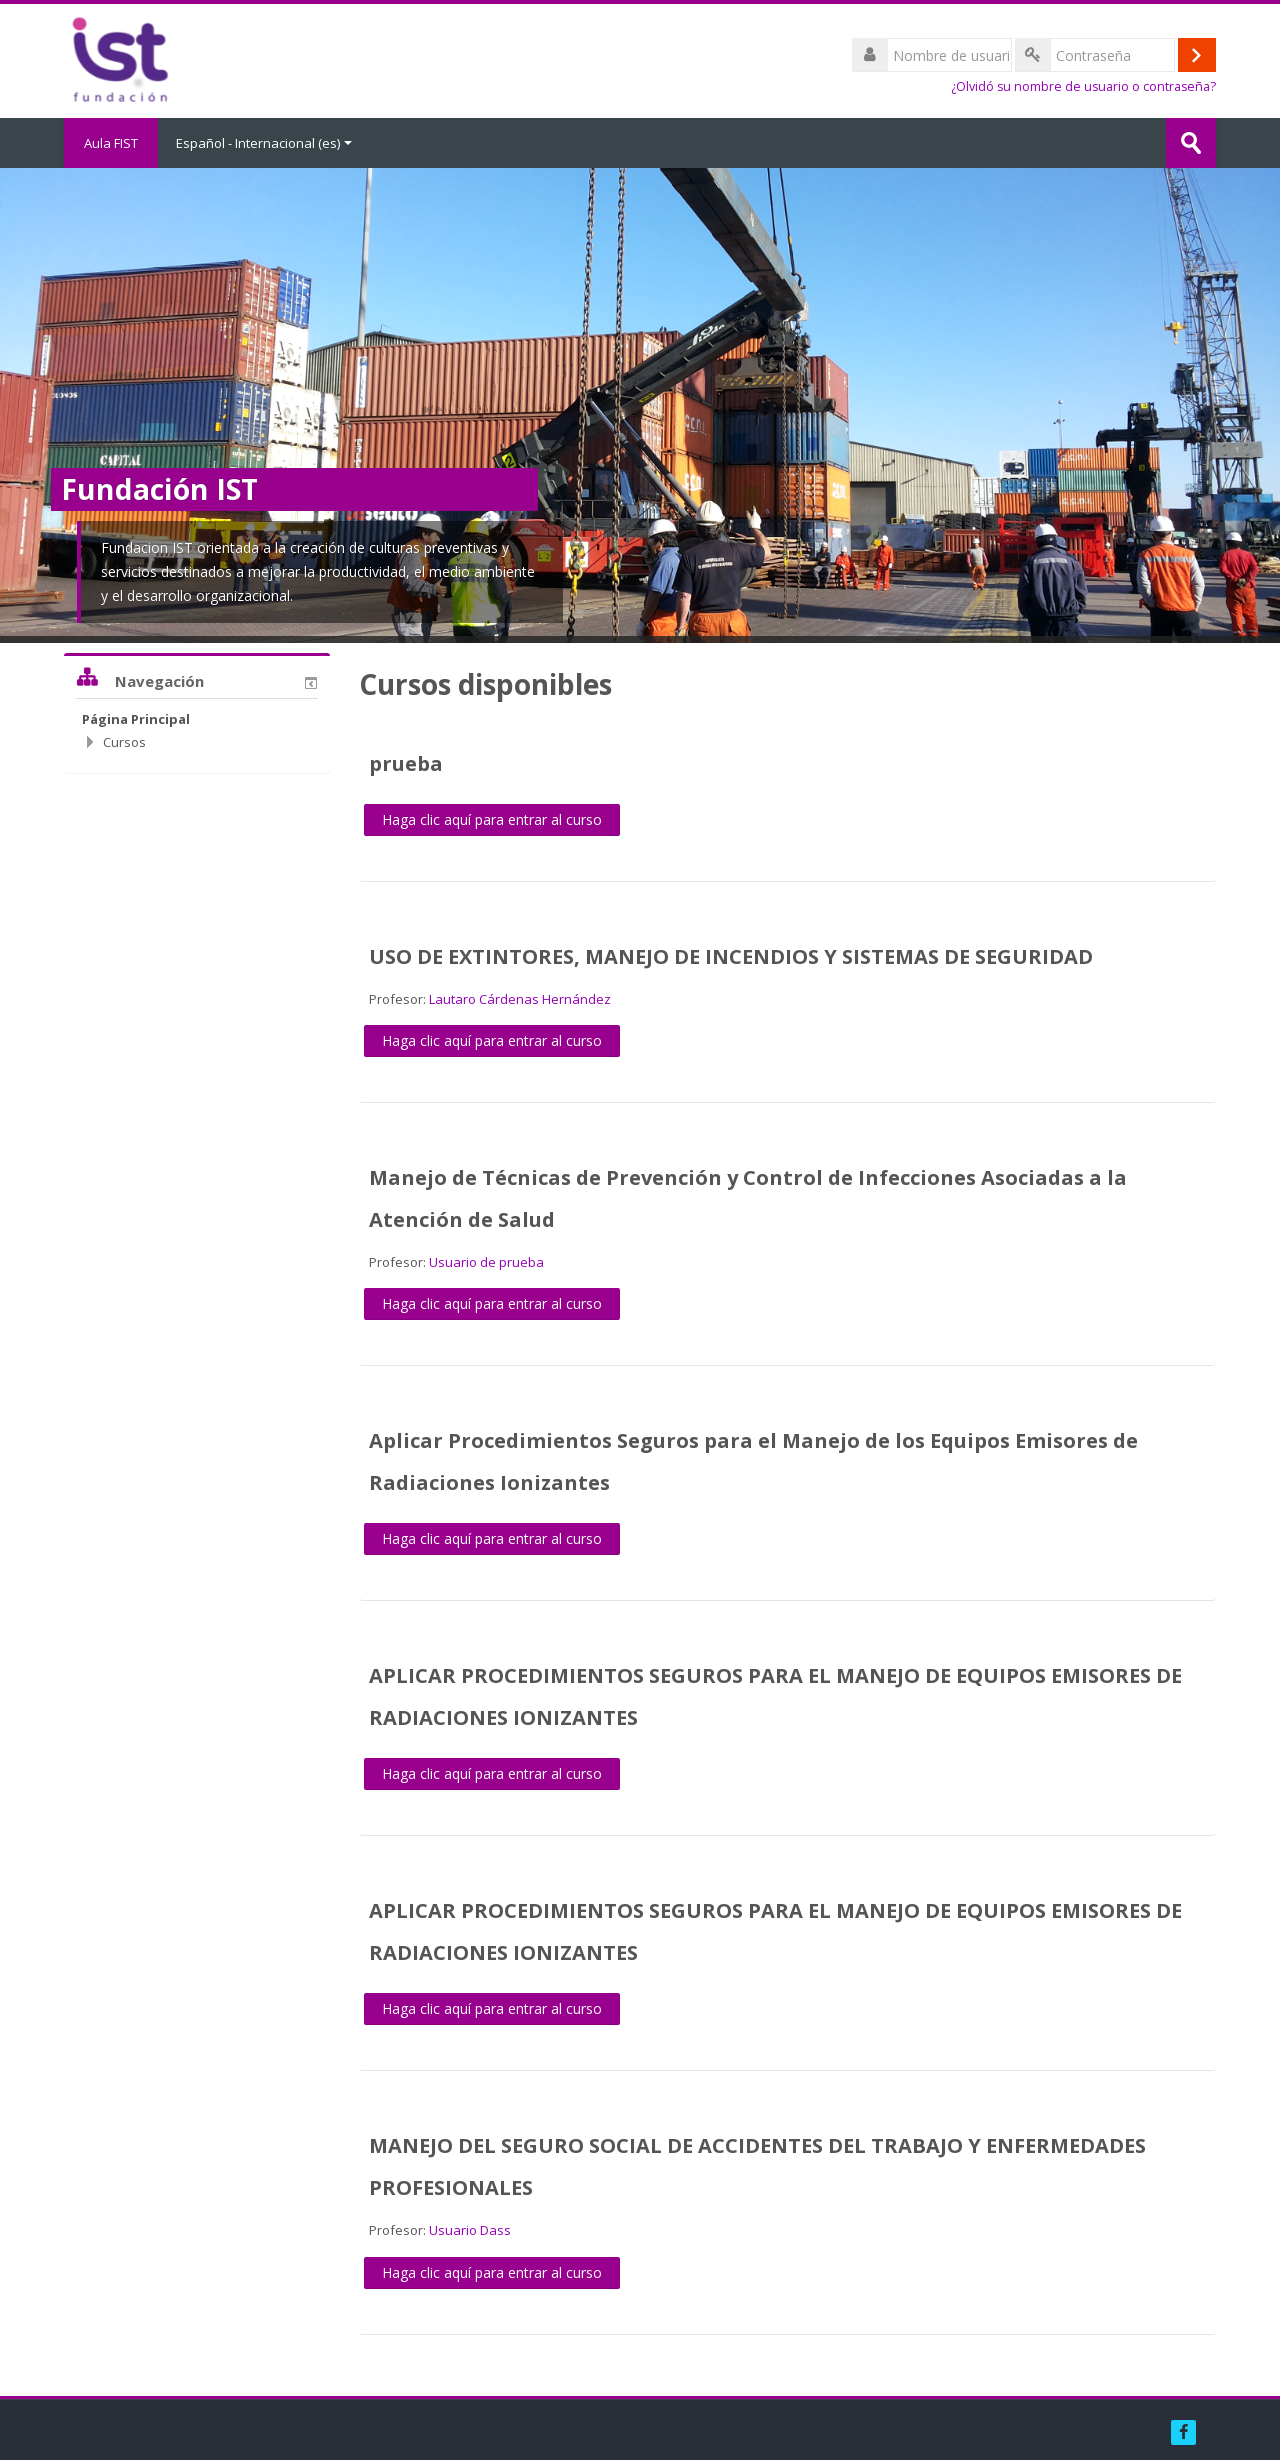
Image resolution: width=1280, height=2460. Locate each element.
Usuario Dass (470, 2230)
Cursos (124, 742)
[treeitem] (197, 719)
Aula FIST (111, 143)
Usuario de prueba (486, 1262)
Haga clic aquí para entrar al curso (492, 819)
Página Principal (136, 719)
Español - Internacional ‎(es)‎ (264, 143)
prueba (406, 763)
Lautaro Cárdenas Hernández (520, 999)
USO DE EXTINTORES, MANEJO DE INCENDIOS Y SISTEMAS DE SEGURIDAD (731, 956)
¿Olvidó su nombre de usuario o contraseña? (1083, 86)
